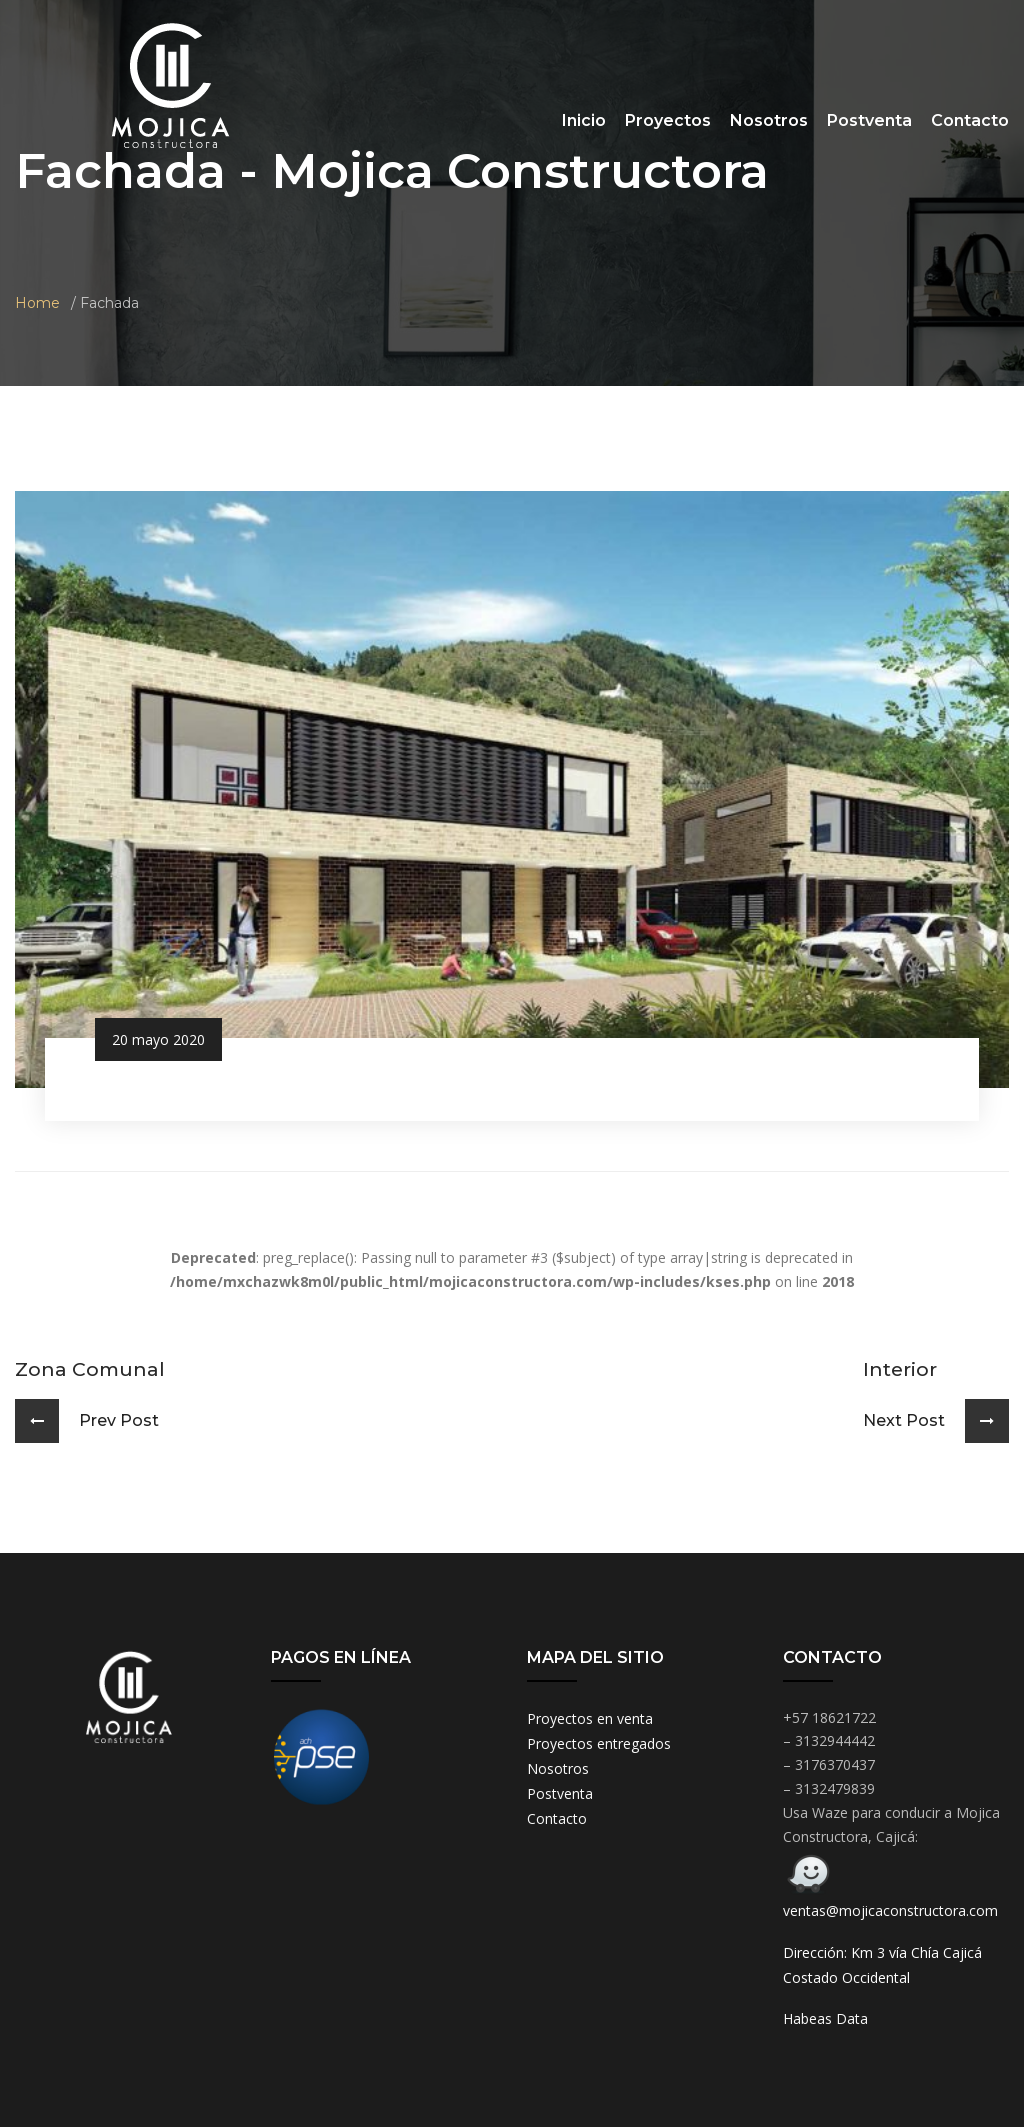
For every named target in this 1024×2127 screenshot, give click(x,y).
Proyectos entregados (599, 1743)
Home (37, 303)
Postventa (869, 120)
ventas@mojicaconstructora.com (890, 1910)
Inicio (584, 120)
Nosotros (769, 120)
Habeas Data (825, 2018)
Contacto (970, 120)
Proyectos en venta (590, 1718)
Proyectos (668, 120)
